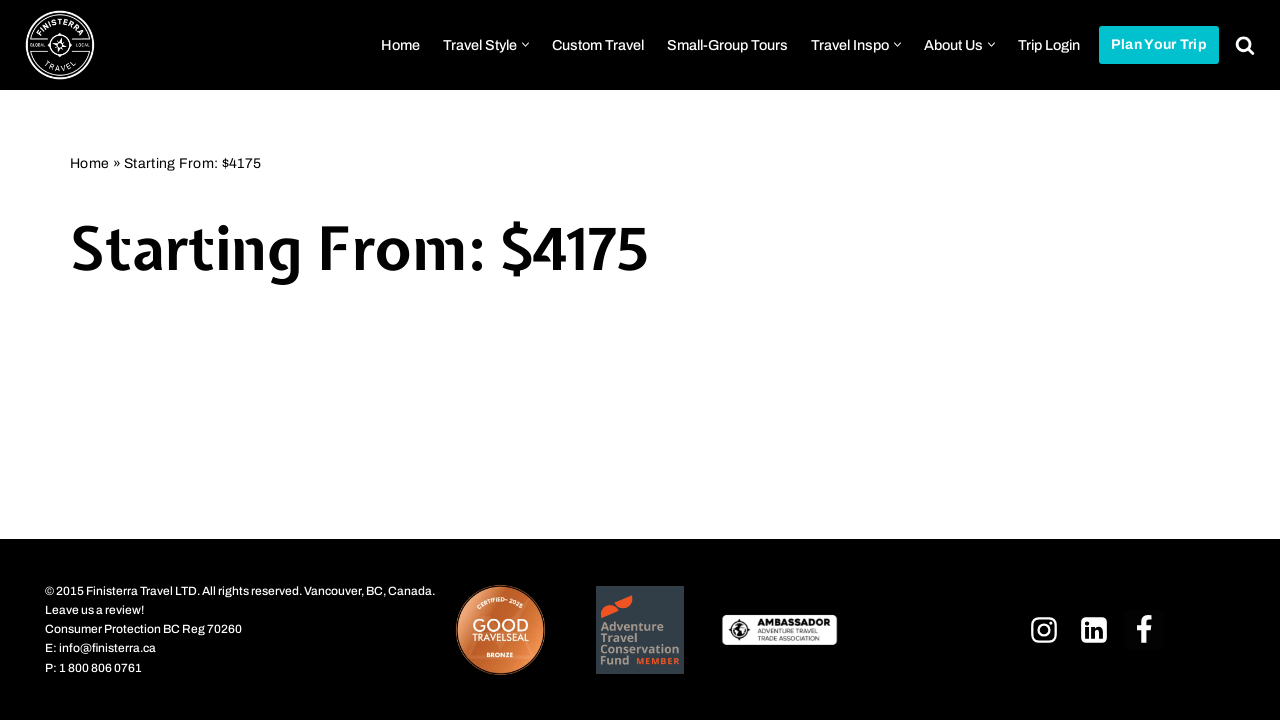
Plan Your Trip (1159, 44)
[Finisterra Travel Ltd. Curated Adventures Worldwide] (60, 45)
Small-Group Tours (727, 45)
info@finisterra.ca (107, 648)
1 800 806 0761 (100, 667)
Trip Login (1049, 45)
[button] (525, 44)
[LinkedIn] (1094, 629)
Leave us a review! (94, 609)
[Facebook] (1144, 629)
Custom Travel (598, 45)
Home (400, 45)
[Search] (1245, 45)
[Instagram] (1044, 629)
